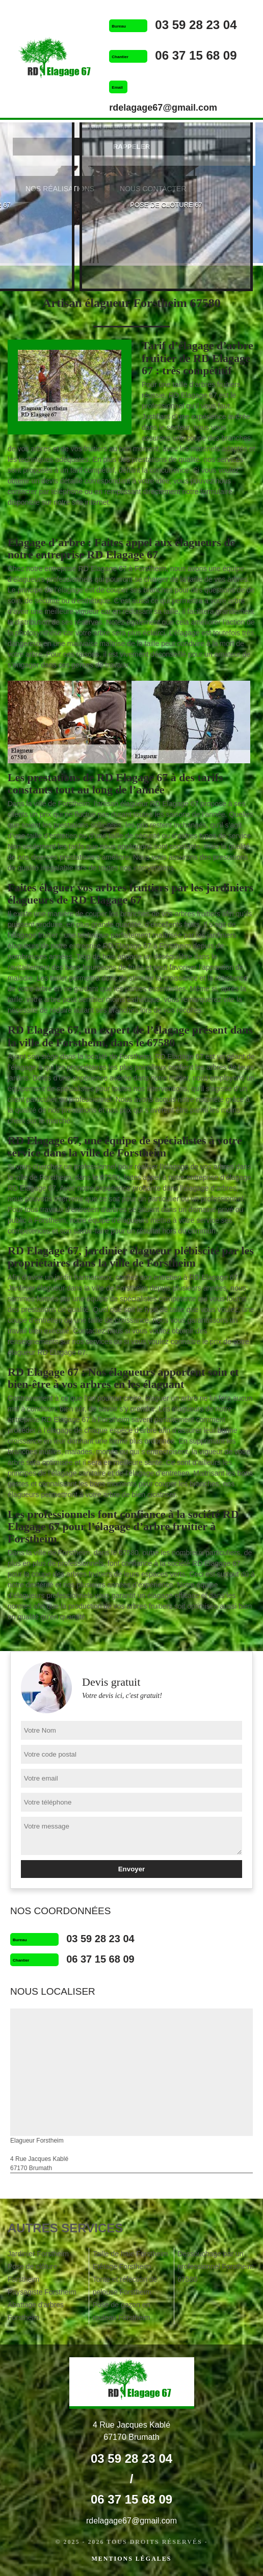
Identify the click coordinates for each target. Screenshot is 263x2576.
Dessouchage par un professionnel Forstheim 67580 (215, 2266)
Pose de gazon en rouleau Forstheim (121, 2311)
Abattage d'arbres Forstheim (36, 2311)
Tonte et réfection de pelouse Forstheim (125, 2285)
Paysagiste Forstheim (42, 2292)
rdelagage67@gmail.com (163, 107)
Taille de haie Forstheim (130, 2254)
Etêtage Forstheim (122, 2266)
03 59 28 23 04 (195, 25)
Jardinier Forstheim (38, 2254)
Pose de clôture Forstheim (32, 2272)
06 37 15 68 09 (195, 55)
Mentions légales (131, 2558)
